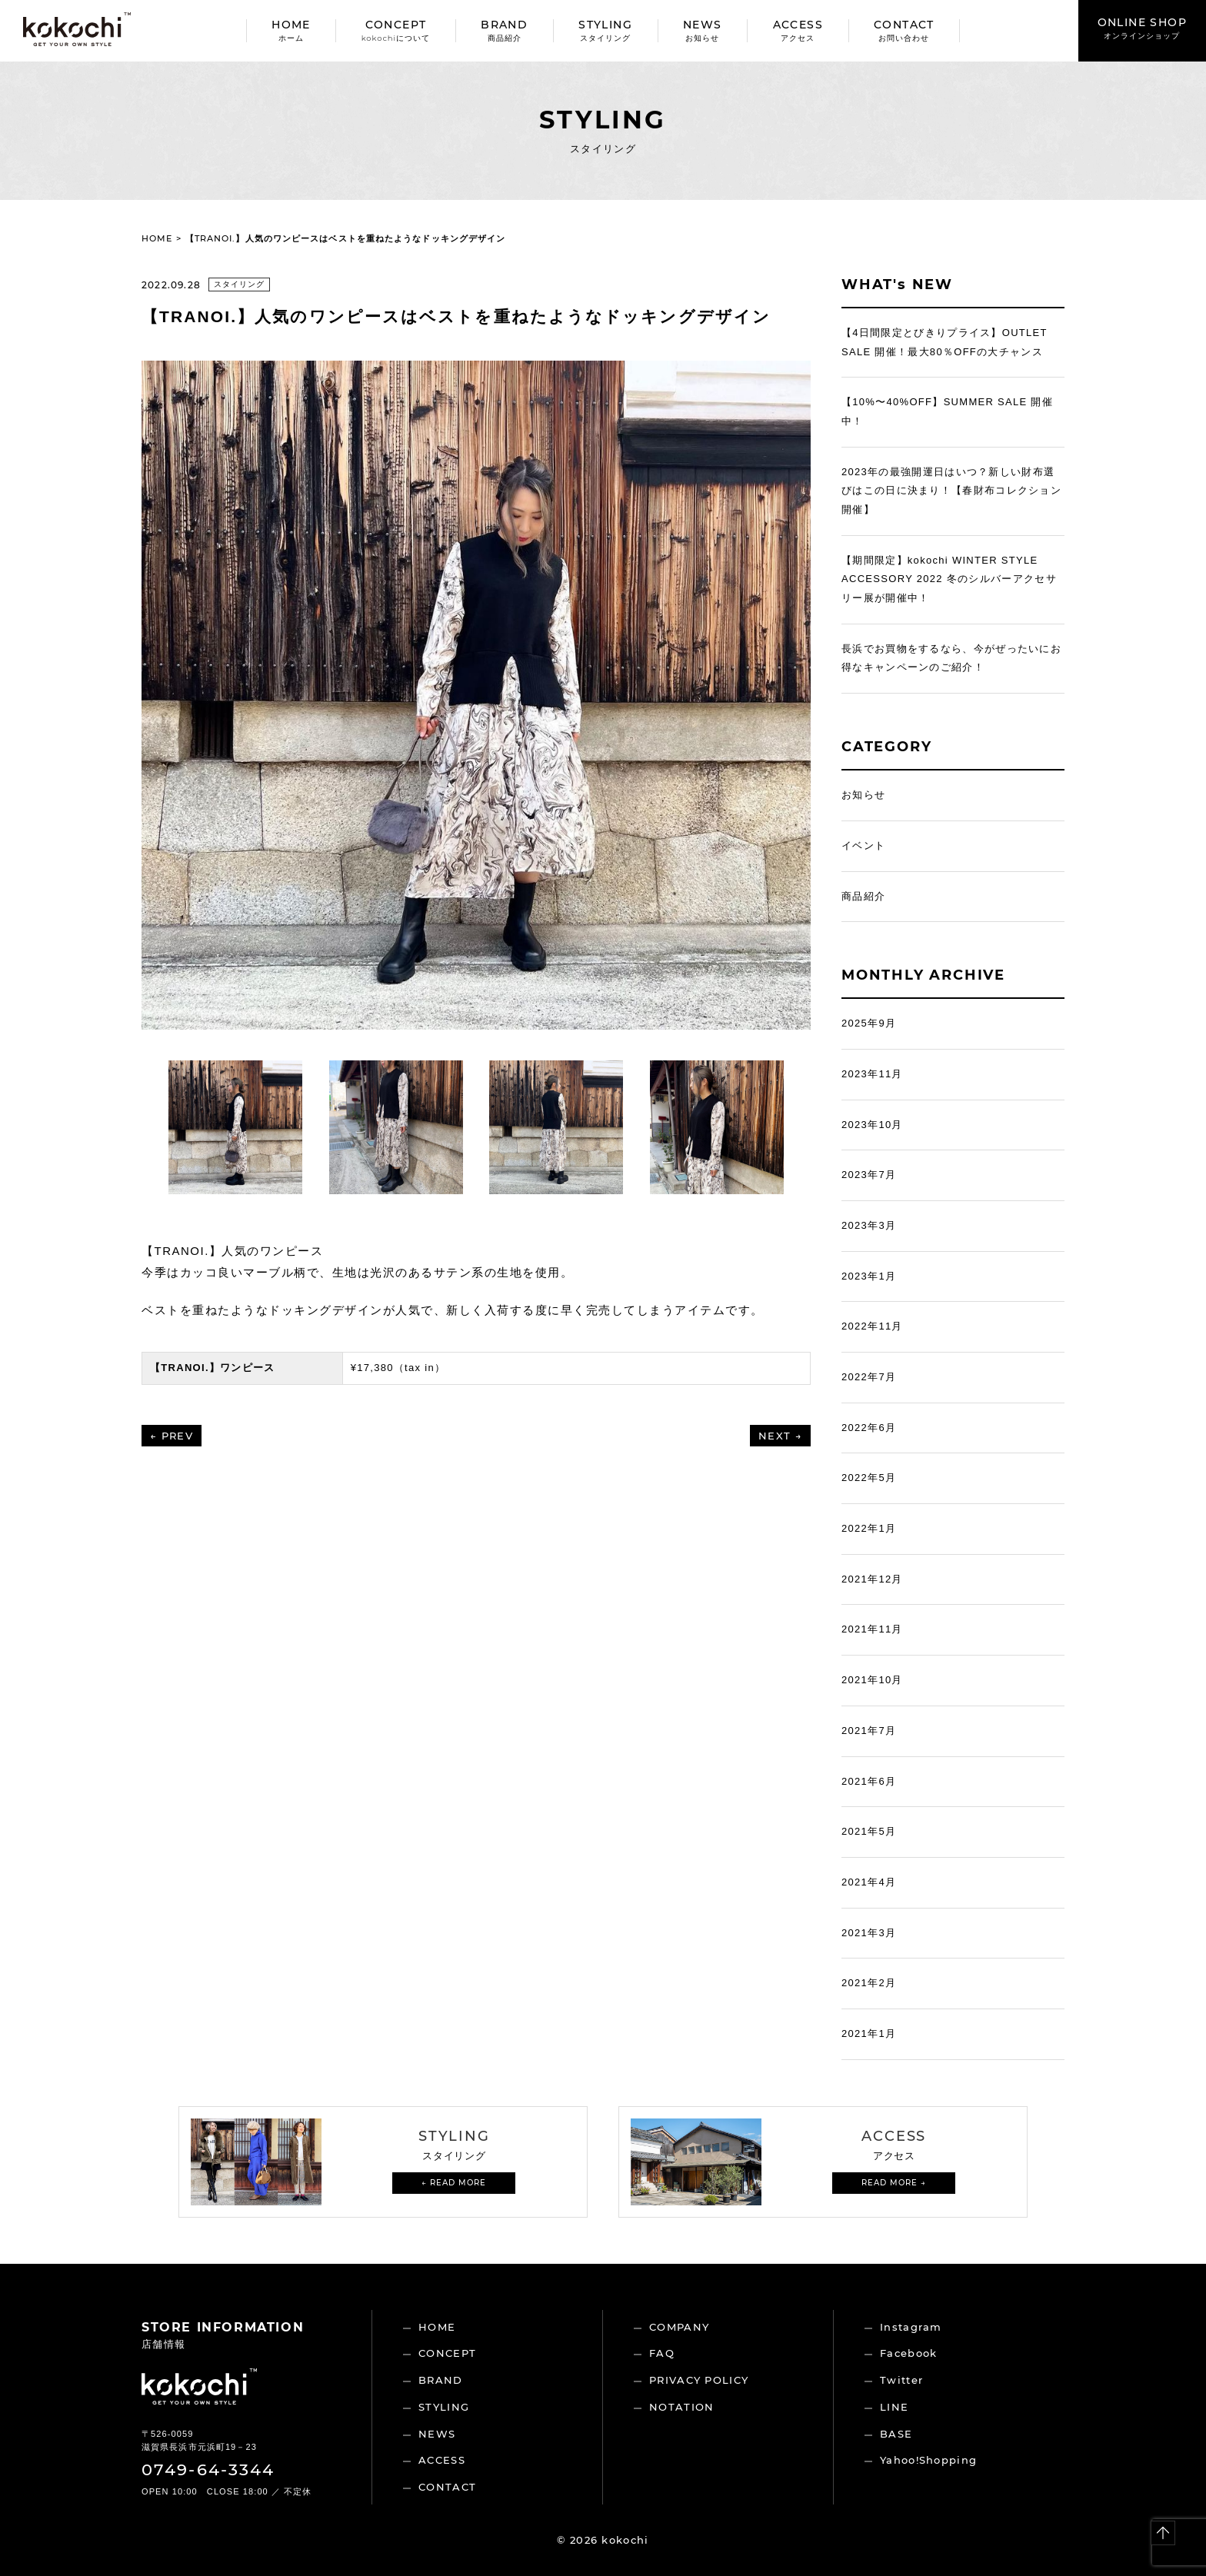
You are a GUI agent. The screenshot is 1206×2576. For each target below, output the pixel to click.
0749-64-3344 (208, 2469)
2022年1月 (868, 1528)
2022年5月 (868, 1477)
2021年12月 (872, 1579)
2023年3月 (868, 1225)
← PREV (171, 1435)
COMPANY (679, 2327)
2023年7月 (868, 1174)
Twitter (901, 2380)
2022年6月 (868, 1427)
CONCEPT (395, 30)
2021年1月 (868, 2033)
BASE (896, 2434)
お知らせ (863, 794)
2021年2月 (868, 1983)
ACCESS (798, 30)
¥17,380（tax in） (398, 1367)
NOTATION (681, 2407)
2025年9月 (868, 1023)
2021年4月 (868, 1882)
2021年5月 (868, 1831)
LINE (894, 2407)
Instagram (911, 2327)
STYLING (605, 30)
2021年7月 (868, 1730)
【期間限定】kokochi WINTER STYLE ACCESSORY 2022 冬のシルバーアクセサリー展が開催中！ (949, 579)
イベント (863, 845)
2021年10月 (872, 1680)
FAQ (662, 2353)
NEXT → (780, 1435)
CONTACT (904, 30)
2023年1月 (868, 1276)
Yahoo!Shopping (928, 2460)
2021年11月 (872, 1629)
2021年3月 (868, 1933)
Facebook (908, 2353)
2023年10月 (872, 1124)
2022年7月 (868, 1377)
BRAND (504, 30)
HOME (291, 30)
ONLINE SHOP (1142, 28)
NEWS (702, 30)
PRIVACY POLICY (698, 2380)
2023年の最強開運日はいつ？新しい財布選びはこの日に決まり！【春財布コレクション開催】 (951, 490)
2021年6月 (868, 1781)
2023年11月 (872, 1074)
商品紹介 (863, 896)
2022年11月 (872, 1326)
